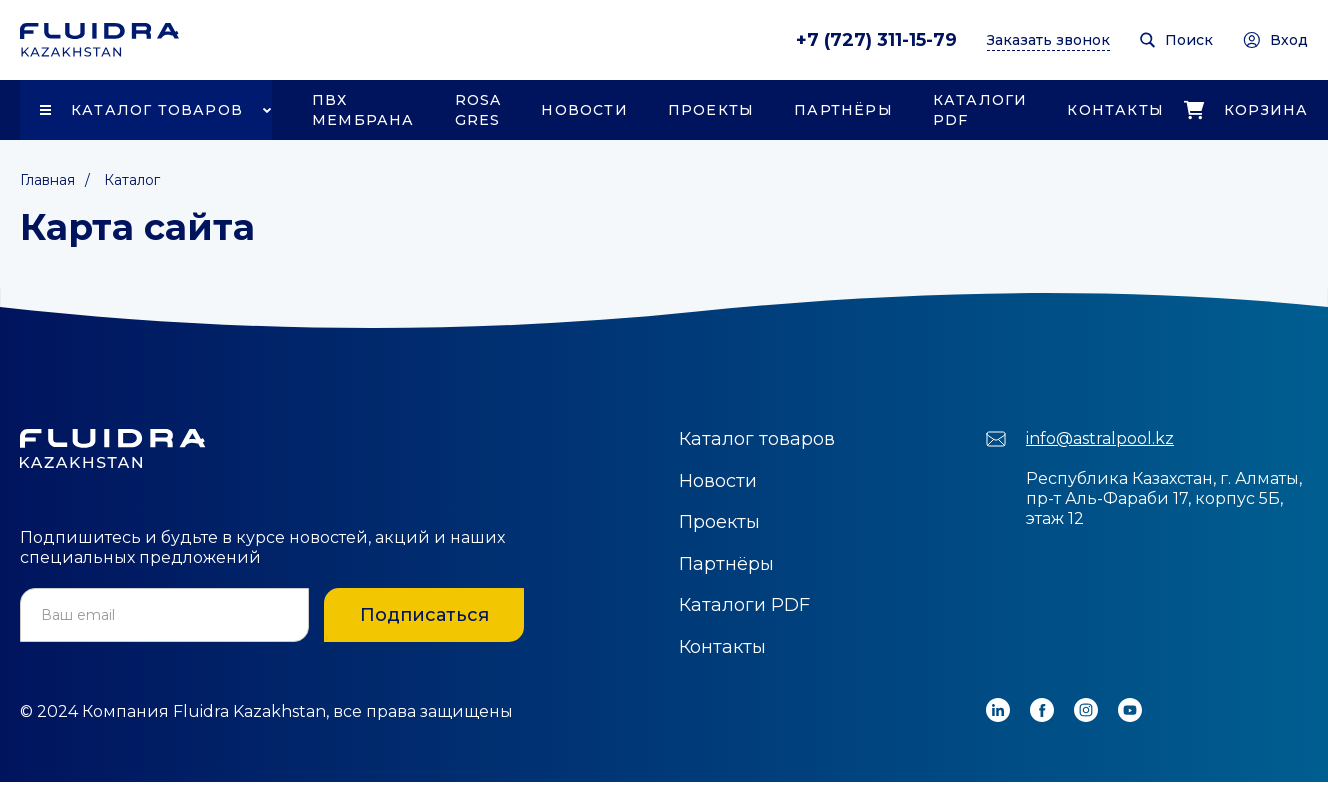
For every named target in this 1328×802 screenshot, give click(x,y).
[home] (99, 40)
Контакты (1115, 110)
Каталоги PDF (980, 110)
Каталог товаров (157, 110)
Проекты (711, 110)
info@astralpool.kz (1100, 438)
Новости (584, 110)
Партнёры (843, 110)
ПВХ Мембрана (363, 110)
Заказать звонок (1048, 40)
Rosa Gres (478, 110)
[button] (146, 110)
